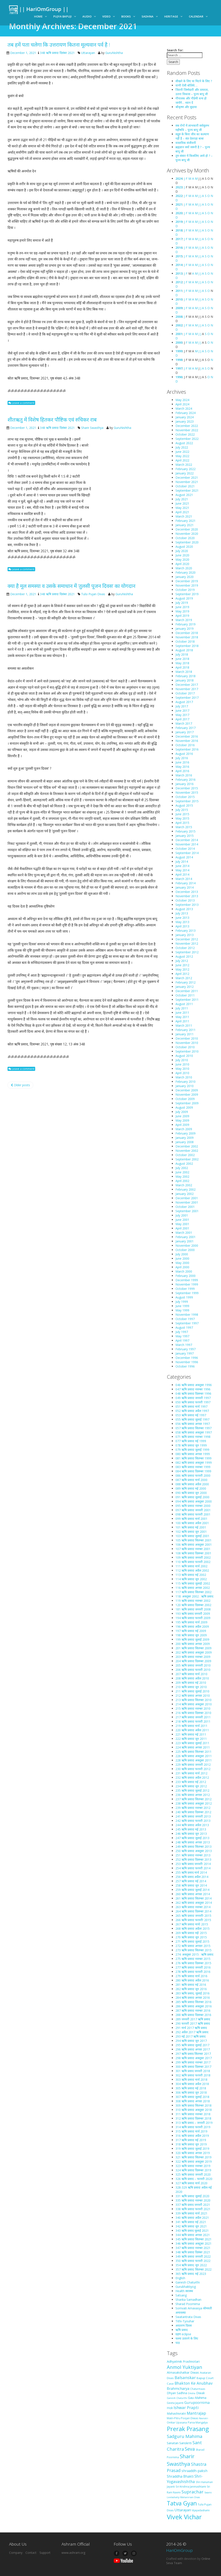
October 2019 (185, 590)
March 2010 (183, 1077)
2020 (178, 213)
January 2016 (184, 784)
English (180, 2278)
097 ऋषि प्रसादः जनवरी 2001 (193, 1510)
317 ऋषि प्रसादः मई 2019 (190, 2140)
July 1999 (181, 1302)
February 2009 (185, 1133)
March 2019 (183, 620)
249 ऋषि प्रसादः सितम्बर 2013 (193, 1846)
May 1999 (182, 1310)
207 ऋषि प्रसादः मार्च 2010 (191, 1674)
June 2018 (182, 659)
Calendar (198, 16)
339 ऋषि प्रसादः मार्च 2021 (191, 2213)
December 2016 (186, 736)
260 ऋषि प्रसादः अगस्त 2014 (192, 1894)
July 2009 (181, 1112)
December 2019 (186, 581)
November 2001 (186, 1202)
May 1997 (182, 1336)
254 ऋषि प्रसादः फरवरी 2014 (192, 1868)
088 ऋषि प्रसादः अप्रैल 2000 (192, 1484)
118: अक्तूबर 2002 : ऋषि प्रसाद (194, 1596)
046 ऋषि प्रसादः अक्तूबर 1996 (193, 1385)
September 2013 (187, 905)
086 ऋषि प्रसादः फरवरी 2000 (192, 1475)
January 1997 (184, 1353)
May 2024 (182, 400)
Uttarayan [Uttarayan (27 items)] (182, 2510)
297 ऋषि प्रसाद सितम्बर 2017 (193, 2054)
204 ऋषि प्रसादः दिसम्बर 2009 (193, 1661)
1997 (178, 368)
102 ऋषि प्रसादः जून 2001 (191, 1532)
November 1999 (186, 1284)
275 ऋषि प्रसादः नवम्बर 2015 (192, 1959)
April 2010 (182, 1073)
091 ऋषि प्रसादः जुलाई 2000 (192, 1497)
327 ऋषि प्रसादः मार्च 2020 (191, 2183)
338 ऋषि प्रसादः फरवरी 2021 (192, 2209)
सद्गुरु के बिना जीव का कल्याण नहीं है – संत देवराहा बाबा (192, 136)
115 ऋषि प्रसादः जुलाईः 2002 (192, 1583)
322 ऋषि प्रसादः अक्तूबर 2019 (193, 2161)
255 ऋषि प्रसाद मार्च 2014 (191, 1872)
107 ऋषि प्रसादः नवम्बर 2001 (192, 1549)
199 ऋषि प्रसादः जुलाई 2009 (192, 1639)
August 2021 (184, 495)
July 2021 (181, 499)
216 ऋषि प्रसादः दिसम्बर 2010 (193, 1713)
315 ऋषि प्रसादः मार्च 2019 (191, 2131)
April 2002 (182, 1181)
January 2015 (184, 836)
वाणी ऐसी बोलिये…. (186, 85)
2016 (178, 247)
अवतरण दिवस (183, 2325)
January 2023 (184, 421)
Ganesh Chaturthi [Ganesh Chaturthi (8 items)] (177, 2398)
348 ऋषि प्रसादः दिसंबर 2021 (57, 53)
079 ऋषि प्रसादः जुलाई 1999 (192, 1450)
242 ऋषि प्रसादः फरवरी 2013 (192, 1821)
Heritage (173, 16)
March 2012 (183, 978)
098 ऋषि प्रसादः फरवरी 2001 (192, 1514)
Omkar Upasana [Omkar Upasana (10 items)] (177, 2422)
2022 (178, 196)
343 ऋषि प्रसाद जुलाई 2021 (192, 2230)
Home (40, 16)
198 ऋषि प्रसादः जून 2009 (191, 1635)
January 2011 (184, 1034)
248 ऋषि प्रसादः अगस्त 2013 (192, 1842)
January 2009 (184, 1138)
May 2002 (182, 1176)
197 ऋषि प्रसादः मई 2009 (190, 1631)
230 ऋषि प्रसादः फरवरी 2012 (192, 1769)
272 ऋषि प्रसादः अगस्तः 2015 (192, 1946)
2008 (178, 317)
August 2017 (184, 702)
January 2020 (184, 577)
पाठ (177, 2343)
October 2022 (185, 434)
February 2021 (185, 521)
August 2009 (184, 1107)
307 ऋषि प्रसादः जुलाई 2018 (192, 2097)
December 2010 (186, 1038)
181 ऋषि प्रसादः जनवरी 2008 (193, 1609)
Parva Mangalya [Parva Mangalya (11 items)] (198, 2422)
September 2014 (187, 853)
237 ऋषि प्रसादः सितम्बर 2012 (193, 1799)
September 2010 (187, 1051)
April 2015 (182, 823)
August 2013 (184, 909)
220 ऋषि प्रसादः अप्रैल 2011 (192, 1730)
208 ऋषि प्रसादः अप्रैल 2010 (192, 1678)
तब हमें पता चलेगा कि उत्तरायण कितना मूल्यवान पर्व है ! (59, 44)
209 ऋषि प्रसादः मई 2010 (190, 1683)
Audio (89, 16)
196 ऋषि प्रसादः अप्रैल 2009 (192, 1626)
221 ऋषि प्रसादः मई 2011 (190, 1734)
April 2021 (182, 512)
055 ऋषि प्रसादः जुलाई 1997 (192, 1419)
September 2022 (187, 439)
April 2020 (182, 564)
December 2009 (186, 1090)
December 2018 (186, 633)
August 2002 (184, 1163)
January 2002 (184, 1194)
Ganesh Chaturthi (187, 2282)
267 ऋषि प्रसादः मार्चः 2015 (191, 1924)
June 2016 (182, 762)
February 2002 (185, 1189)
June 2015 (182, 814)
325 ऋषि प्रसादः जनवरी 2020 (193, 2174)
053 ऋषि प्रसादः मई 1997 (190, 1415)
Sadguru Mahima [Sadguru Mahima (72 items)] (184, 2436)
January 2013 (184, 935)
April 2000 (182, 1267)
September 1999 (187, 1293)
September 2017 (187, 698)
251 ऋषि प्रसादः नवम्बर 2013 (192, 1855)
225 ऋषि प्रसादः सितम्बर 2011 (193, 1752)
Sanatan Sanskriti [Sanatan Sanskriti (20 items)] (179, 2443)
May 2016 (182, 767)
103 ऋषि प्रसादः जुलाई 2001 (192, 1536)
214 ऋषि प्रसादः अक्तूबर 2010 (193, 1704)
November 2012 (186, 943)
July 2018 (181, 654)
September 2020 (187, 542)
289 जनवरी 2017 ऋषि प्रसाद (192, 2019)
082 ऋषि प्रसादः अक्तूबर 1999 (193, 1462)
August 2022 (184, 443)
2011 (178, 291)
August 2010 (184, 1056)
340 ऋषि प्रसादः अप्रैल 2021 (192, 2218)
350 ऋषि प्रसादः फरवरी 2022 (192, 2261)
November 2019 (186, 585)
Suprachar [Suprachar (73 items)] (193, 2492)
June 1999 (182, 1306)
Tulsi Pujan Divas (93, 594)
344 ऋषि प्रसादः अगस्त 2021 (192, 2235)
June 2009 (182, 1116)
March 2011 (183, 1025)
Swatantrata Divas (188, 2317)
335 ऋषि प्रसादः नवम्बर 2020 (192, 2200)
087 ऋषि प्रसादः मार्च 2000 (191, 1480)
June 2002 (182, 1172)
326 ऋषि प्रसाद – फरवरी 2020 (193, 2179)
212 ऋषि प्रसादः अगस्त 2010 (192, 1695)
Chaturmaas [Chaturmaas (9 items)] (197, 2388)
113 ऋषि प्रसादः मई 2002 (190, 1575)
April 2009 (182, 1125)
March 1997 (183, 1345)
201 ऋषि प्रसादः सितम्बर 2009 (193, 1648)
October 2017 (185, 693)
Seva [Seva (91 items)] (190, 2449)
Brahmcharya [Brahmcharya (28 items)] (178, 2388)
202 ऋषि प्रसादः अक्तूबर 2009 (193, 1652)
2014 (178, 265)
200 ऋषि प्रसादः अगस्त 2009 (192, 1644)
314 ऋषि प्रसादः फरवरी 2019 (192, 2127)
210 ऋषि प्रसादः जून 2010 (191, 1687)
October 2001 (185, 1207)
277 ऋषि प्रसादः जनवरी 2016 (193, 1967)
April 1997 (182, 1340)
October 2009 (185, 1099)
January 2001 (184, 1241)
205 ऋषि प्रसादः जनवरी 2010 (193, 1665)
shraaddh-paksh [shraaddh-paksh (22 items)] (194, 2471)
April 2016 (182, 771)
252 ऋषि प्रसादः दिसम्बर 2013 (193, 1859)
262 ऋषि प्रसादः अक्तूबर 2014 (193, 1903)
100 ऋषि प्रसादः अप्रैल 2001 (192, 1523)
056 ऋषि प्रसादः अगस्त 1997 (192, 1424)
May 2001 (182, 1224)
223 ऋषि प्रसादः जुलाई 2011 (192, 1743)
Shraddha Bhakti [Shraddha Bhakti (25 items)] (180, 2476)
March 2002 (183, 1185)
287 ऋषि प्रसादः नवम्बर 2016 (192, 2010)
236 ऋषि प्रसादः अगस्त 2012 (192, 1795)
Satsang (181, 2295)
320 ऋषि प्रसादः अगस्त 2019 (192, 2153)
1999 (178, 351)
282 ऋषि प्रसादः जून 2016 (191, 1989)
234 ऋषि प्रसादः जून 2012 (191, 1786)
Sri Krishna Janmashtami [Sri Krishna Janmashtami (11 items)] (191, 2486)
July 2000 (181, 1254)
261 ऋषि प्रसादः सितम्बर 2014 (193, 1898)
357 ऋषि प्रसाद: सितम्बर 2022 (193, 2269)
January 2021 (184, 525)
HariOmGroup (179, 2550)
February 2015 (185, 831)
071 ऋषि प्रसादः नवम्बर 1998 (192, 1437)
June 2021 (182, 503)
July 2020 (181, 551)
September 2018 (187, 646)
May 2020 (182, 559)
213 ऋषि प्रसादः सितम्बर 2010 (193, 1700)
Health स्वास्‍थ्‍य (184, 2291)
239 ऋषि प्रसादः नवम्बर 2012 (192, 1808)
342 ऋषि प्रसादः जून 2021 (191, 2226)
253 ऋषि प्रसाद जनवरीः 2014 (193, 1864)
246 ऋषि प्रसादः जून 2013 (191, 1834)
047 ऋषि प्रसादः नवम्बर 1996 (192, 1389)
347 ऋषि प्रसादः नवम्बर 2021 (192, 2248)
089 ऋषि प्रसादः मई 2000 (190, 1488)
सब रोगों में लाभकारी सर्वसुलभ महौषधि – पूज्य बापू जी (192, 127)
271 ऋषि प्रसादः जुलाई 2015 (192, 1941)
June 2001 (182, 1220)
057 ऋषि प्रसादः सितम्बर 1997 (193, 1428)
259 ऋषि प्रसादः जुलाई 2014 (192, 1890)
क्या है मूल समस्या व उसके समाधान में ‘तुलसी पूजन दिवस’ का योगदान (71, 585)
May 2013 (182, 922)
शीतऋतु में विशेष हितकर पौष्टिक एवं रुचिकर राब (52, 419)
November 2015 (186, 792)
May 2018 (182, 663)
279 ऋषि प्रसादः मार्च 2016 (191, 1976)
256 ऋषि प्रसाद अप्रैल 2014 (191, 1877)
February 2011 (185, 1030)
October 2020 (185, 538)
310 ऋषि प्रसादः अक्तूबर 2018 (193, 2110)
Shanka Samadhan (188, 2299)
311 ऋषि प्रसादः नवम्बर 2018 (192, 2114)
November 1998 (186, 1314)
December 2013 (186, 892)
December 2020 (186, 529)
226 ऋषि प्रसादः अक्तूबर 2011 (193, 1756)
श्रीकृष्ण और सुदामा (186, 107)
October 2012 (185, 948)
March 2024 (183, 408)
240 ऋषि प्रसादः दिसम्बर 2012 (193, 1812)
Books (128, 16)
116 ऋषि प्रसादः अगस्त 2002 (192, 1588)
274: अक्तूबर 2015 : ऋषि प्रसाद (194, 1954)
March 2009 (183, 1129)
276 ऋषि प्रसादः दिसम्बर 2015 (193, 1963)
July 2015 (181, 810)
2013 (178, 273)
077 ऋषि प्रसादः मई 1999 (190, 1441)
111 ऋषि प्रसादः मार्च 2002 (191, 1566)
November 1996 (186, 1362)
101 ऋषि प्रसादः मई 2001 (190, 1527)
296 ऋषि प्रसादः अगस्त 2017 (192, 2049)
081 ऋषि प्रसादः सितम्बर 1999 (193, 1458)
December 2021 (186, 477)
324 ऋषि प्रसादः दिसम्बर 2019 (193, 2170)
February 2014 (185, 883)
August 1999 (184, 1297)
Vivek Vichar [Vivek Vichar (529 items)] (184, 2517)
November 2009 (186, 1094)
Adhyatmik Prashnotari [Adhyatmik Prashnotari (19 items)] (183, 2361)
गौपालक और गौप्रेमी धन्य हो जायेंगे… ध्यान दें (191, 100)
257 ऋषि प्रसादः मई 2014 (190, 1881)
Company (15, 2553)
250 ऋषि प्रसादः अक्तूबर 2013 (193, 1851)
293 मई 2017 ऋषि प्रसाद (190, 2036)
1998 (178, 360)
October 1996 (185, 1366)
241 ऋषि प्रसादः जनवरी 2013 (193, 1816)
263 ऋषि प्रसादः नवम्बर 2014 (192, 1907)
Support (45, 2553)
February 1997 (185, 1349)
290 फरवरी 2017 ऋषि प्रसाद (192, 2023)
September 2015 (187, 801)
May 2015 (182, 818)
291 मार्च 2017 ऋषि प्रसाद (191, 2028)
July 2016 (181, 758)
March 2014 (183, 879)
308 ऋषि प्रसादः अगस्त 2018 (192, 2101)
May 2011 (182, 1017)
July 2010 (181, 1060)
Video (108, 16)
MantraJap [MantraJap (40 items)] (196, 2413)
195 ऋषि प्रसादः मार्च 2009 (191, 1622)
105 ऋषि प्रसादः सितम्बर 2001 (193, 1540)
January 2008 (184, 1142)
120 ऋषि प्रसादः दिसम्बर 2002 (193, 1605)
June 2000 (182, 1258)
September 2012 (187, 952)
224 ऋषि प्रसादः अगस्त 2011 (192, 1747)
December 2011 (186, 991)
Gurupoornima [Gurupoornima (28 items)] (197, 2402)
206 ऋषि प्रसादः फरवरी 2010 (192, 1670)
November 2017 (186, 689)
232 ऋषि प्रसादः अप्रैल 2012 (192, 1777)
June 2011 (182, 1012)
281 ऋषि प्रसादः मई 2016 (190, 1985)
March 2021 (183, 516)
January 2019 (184, 628)
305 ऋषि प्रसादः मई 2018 (190, 2088)
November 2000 (186, 1245)
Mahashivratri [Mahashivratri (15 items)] (176, 2413)
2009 (178, 308)
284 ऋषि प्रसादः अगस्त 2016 (192, 1997)
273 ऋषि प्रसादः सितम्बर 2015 (193, 1950)
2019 (178, 222)
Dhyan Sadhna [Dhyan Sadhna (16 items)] (177, 2393)
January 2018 (184, 680)
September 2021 (187, 490)
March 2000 (183, 1271)
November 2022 (186, 430)
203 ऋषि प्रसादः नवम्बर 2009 (192, 1657)
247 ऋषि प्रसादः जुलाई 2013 (192, 1838)
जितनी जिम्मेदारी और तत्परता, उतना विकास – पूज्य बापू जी (192, 92)
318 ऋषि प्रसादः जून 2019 (191, 2144)
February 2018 (185, 676)
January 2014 (184, 887)
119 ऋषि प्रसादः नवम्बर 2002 (192, 1601)
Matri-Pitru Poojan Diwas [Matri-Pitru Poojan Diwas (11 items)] (182, 2418)
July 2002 (181, 1168)
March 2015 (183, 827)
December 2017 (186, 685)
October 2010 (185, 1047)
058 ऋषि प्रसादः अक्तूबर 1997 (193, 1432)
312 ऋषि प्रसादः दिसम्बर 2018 (193, 2118)
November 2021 (186, 482)
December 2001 (186, 1198)
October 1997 (185, 1319)
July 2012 (181, 961)
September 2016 (187, 749)
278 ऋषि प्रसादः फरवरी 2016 (192, 1972)
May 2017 (182, 715)
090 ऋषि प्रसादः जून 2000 (191, 1493)
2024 (178, 178)
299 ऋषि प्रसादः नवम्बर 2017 (192, 2062)
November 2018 (186, 637)
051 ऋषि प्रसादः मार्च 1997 (191, 1406)
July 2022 (181, 447)
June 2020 (182, 555)
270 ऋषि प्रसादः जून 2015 (191, 1937)
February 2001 (185, 1237)
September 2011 (187, 1000)
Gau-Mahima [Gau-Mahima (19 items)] (197, 2397)
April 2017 (182, 719)
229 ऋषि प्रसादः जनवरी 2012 (193, 1764)
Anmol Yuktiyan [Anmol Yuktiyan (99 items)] (184, 2367)
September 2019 (187, 594)
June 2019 (182, 607)
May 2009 (182, 1120)
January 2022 (184, 473)
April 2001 (182, 1228)
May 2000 (182, 1263)
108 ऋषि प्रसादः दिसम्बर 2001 (193, 1553)
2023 (178, 187)
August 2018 (184, 650)
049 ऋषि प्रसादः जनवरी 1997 (193, 1398)
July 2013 (181, 913)
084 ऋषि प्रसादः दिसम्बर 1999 (193, 1471)
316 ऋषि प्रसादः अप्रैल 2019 (192, 2136)
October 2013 (185, 900)
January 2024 (184, 417)
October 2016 (185, 745)
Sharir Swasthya (92, 428)
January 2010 (184, 1086)
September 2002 (187, 1159)
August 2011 (184, 1004)
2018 (178, 230)
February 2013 (185, 930)
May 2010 (182, 1069)
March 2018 (183, 672)
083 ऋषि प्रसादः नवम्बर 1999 (192, 1467)
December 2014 (186, 840)
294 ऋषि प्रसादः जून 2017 (191, 2041)
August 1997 (184, 1327)
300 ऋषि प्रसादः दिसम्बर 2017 (193, 2067)
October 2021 (185, 486)
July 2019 (181, 603)
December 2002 (186, 1146)
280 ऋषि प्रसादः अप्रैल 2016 (192, 1980)
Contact (30, 2553)
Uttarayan (88, 53)
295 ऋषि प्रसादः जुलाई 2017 (192, 2045)
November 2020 (186, 534)
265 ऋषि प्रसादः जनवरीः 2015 (193, 1916)
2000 (178, 342)
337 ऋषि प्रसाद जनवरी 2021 (192, 2205)
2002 (178, 325)
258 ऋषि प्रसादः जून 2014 (191, 1885)
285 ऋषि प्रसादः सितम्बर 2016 (193, 2002)
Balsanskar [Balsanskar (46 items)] (185, 2377)
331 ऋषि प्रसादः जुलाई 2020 (192, 2196)
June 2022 (182, 452)
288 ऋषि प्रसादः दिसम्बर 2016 (193, 2015)
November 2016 (186, 741)
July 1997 (181, 1332)
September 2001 (187, 1211)
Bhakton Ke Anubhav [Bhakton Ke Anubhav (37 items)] (194, 2383)
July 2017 (181, 706)
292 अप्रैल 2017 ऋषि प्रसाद (191, 2032)
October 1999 (185, 1289)
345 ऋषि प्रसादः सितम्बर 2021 (193, 2239)
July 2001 (181, 1215)
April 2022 (182, 460)
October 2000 (185, 1250)
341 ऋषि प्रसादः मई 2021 (190, 2222)
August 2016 (184, 754)
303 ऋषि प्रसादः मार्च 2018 (191, 2079)
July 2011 (181, 1008)
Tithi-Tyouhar (184, 2321)
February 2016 (185, 779)
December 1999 (186, 1280)
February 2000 (185, 1276)
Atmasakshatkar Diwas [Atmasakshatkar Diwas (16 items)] (183, 2372)
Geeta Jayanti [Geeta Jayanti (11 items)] (175, 2403)
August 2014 (184, 857)
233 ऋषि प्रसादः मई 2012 (190, 1782)
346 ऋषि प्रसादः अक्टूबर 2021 (193, 2243)
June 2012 (182, 965)
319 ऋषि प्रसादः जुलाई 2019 (192, 2148)
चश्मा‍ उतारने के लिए (186, 2338)
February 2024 (185, 413)
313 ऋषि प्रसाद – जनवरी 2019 (194, 2123)
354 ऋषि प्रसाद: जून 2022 (191, 2265)
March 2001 (183, 1233)
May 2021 (182, 508)
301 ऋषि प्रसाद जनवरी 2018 (192, 2071)
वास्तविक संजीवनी (185, 143)
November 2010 (186, 1043)
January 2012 (184, 987)
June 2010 (182, 1064)
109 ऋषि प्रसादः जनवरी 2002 (193, 1557)
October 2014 (185, 849)
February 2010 (185, 1081)
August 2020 (184, 546)
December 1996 (186, 1358)
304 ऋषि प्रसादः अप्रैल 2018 (192, 2084)
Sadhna (150, 16)
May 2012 (182, 969)
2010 (178, 299)
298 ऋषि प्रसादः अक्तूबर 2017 (193, 2058)
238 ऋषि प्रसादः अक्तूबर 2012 (193, 1803)
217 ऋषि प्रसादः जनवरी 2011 (193, 1717)
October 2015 (185, 797)
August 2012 (184, 956)
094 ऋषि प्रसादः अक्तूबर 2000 (193, 1501)
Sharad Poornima (187, 2304)
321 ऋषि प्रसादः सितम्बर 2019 (193, 2157)
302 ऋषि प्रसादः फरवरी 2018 (192, 2075)
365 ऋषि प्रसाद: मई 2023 (190, 2274)
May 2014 (182, 870)
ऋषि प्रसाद (181, 2330)
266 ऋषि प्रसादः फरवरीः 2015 (193, 1920)
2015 (178, 256)
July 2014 (181, 861)
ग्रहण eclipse (183, 2334)
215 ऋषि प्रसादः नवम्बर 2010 (192, 1708)
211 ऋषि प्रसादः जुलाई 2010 (192, 1691)
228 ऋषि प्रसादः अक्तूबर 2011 (193, 1760)
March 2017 (183, 723)
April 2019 (182, 616)
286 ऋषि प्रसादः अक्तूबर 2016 (193, 2006)
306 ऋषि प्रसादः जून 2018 (191, 2092)
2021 (178, 204)
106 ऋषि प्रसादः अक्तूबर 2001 (193, 1544)
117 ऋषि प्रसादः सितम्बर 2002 (193, 1592)
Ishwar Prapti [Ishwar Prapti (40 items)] (186, 2407)
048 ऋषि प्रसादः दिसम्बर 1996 (193, 1393)
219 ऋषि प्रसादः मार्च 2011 (191, 1726)
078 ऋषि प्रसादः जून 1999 (191, 1445)
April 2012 (182, 974)
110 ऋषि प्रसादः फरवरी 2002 (192, 1562)
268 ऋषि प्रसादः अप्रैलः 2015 (192, 1928)
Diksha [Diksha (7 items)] (191, 2393)
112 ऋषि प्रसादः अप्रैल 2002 (192, 1570)
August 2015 (184, 805)
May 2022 (182, 456)
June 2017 (182, 710)
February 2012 (185, 982)
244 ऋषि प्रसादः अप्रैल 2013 (192, 1825)
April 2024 (182, 404)
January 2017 (184, 732)
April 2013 (182, 926)
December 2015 (186, 788)
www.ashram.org (73, 2553)
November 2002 (186, 1151)
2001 (178, 334)
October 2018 (185, 641)
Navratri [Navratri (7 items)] (203, 2418)
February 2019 (185, 624)
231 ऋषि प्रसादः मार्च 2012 (191, 1773)
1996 (178, 377)
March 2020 (183, 568)
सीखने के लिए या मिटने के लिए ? (193, 81)
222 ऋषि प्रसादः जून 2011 (191, 1739)
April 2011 (182, 1021)
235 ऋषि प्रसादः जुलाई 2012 (192, 1790)
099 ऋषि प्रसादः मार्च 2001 (191, 1519)
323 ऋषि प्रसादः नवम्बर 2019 (192, 2166)
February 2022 (185, 469)
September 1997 (187, 1323)
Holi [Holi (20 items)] (170, 2408)
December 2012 (186, 939)
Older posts (20, 1085)
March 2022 (183, 465)
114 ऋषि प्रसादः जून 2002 (191, 1579)
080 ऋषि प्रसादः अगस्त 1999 (192, 1454)
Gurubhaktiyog (185, 2287)
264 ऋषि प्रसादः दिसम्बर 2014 (193, 1911)
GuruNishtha (114, 53)
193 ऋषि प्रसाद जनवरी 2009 (192, 1613)
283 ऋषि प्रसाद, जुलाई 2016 (192, 1993)
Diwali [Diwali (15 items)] (200, 2393)
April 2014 (182, 874)
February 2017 (185, 728)
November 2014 (186, 844)
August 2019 (184, 598)
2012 (178, 282)
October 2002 (185, 1155)
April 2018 (182, 667)
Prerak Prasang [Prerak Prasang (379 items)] (188, 2429)
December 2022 (186, 426)
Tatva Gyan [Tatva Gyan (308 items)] (182, 2503)
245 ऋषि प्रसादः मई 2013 (190, 1829)
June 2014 (182, 866)
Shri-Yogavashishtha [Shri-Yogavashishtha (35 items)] (185, 2479)
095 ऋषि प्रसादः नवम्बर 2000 (192, 1506)
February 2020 (185, 572)
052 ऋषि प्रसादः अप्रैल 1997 (192, 1411)
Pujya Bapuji (64, 16)
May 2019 (182, 611)
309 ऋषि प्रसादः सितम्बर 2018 (193, 2105)
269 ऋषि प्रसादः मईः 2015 (191, 1933)
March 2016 (183, 775)
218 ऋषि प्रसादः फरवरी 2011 (192, 1721)
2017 (178, 239)
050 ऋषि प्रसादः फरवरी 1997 (192, 1402)
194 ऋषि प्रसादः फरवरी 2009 (192, 1618)
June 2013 (182, 918)
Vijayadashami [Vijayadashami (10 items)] (201, 2510)
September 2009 (187, 1103)
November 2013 (186, 896)
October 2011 (185, 995)
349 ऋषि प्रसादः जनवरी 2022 (193, 2256)
